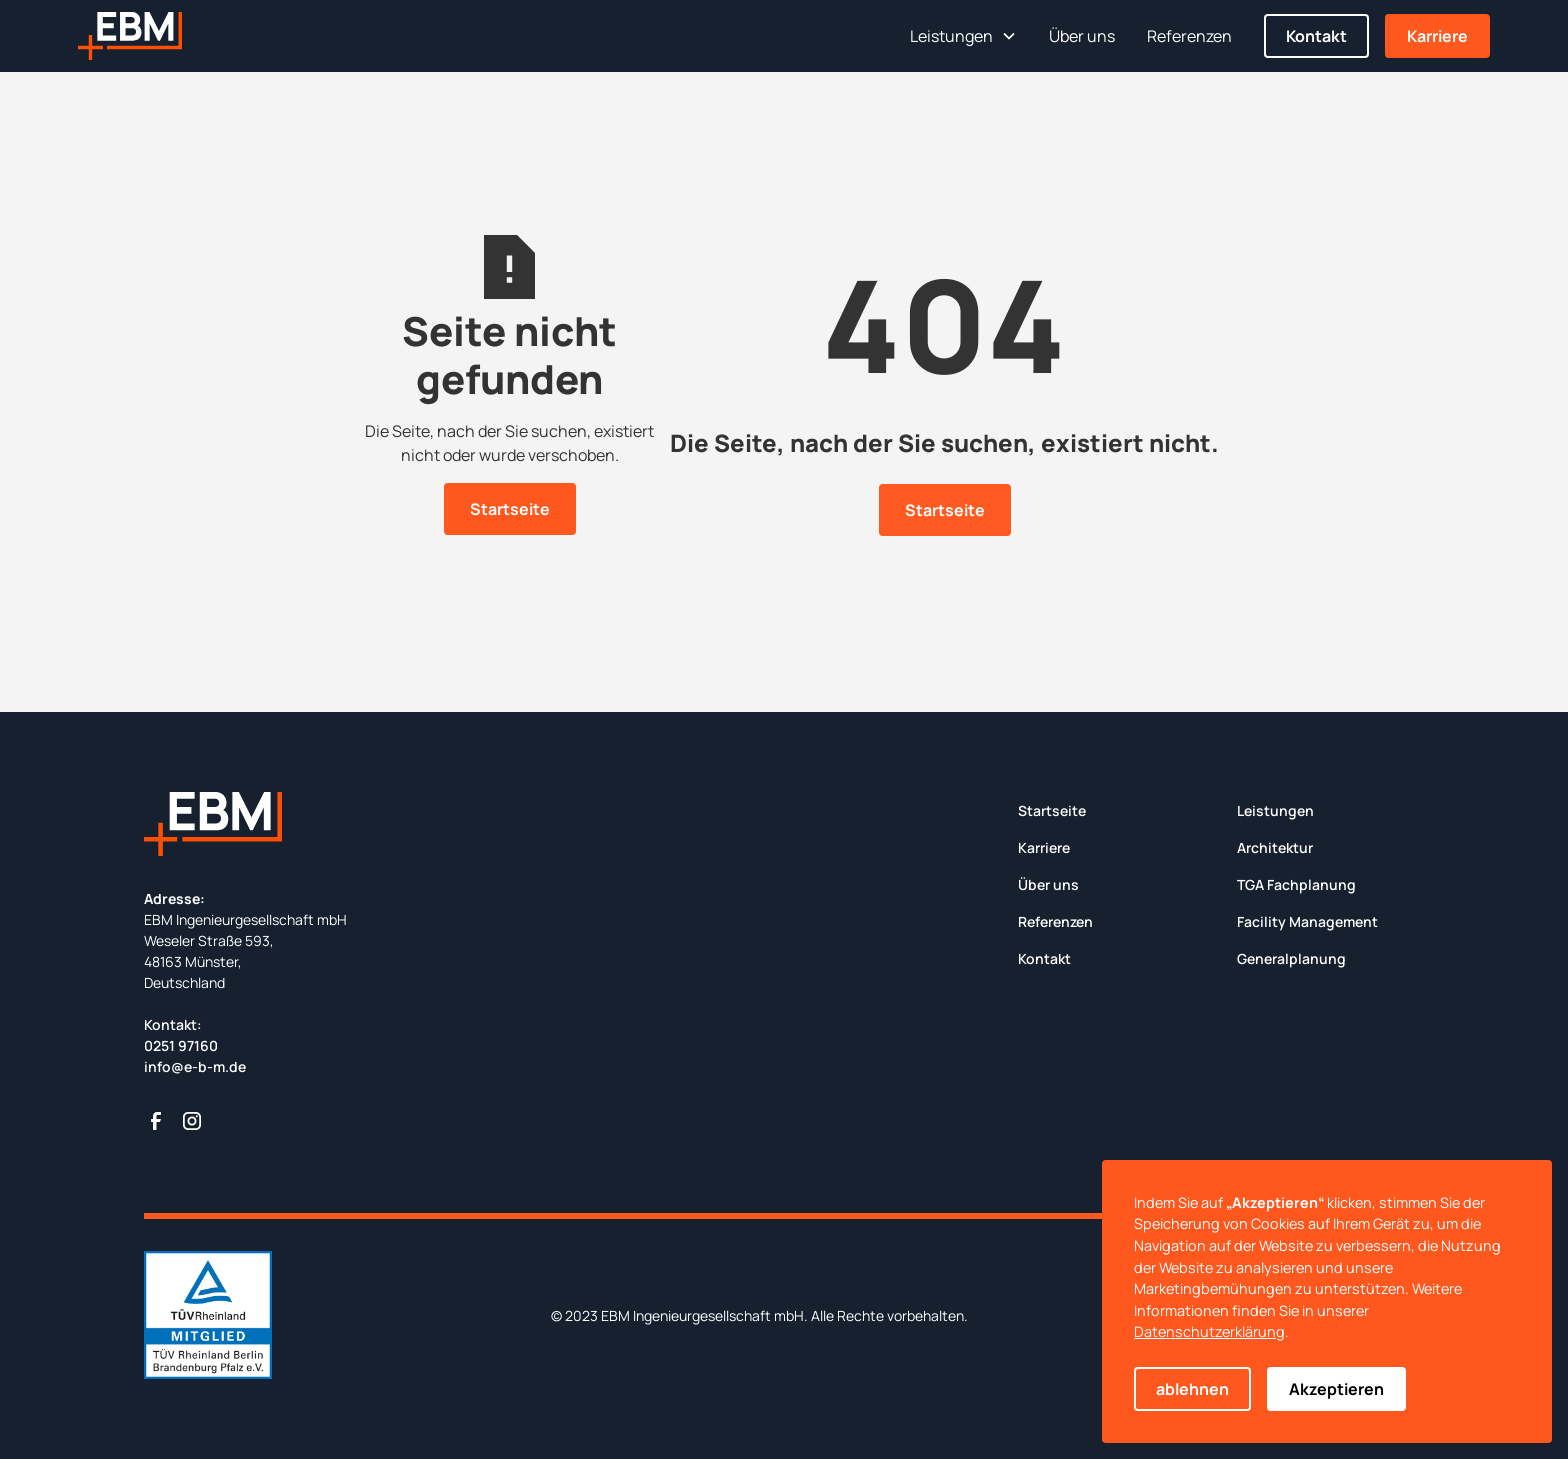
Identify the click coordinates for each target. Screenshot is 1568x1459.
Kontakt (1316, 36)
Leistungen (1275, 810)
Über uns (1082, 36)
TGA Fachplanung (1296, 884)
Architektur (1275, 847)
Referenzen (1189, 36)
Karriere (1437, 36)
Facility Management (1307, 921)
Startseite (510, 509)
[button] (963, 36)
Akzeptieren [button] (1336, 1389)
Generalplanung (1291, 958)
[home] (130, 36)
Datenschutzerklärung (1209, 1331)
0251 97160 (181, 1045)
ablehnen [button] (1192, 1389)
